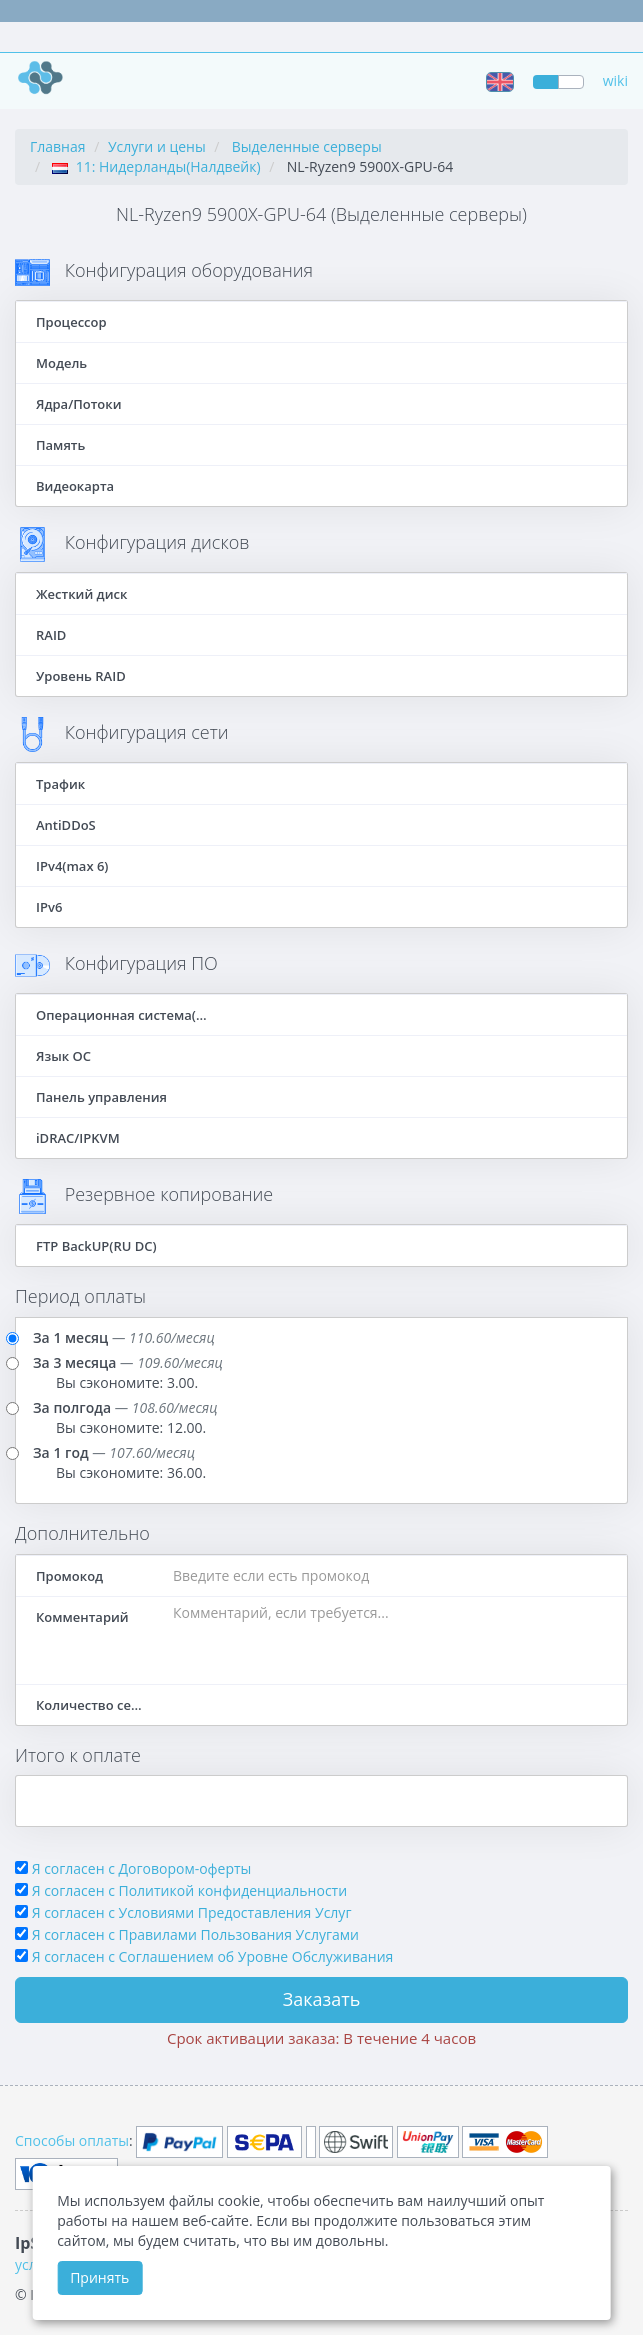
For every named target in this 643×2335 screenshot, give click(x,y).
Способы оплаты (72, 2140)
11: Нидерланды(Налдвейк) (156, 166)
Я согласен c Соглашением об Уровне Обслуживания (213, 1956)
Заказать (322, 1999)
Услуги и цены (157, 146)
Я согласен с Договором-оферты (142, 1868)
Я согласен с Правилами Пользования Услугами (195, 1934)
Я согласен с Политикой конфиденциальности (189, 1890)
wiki (615, 80)
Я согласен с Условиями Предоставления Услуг (192, 1912)
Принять (99, 2277)
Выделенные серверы (307, 146)
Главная (58, 146)
